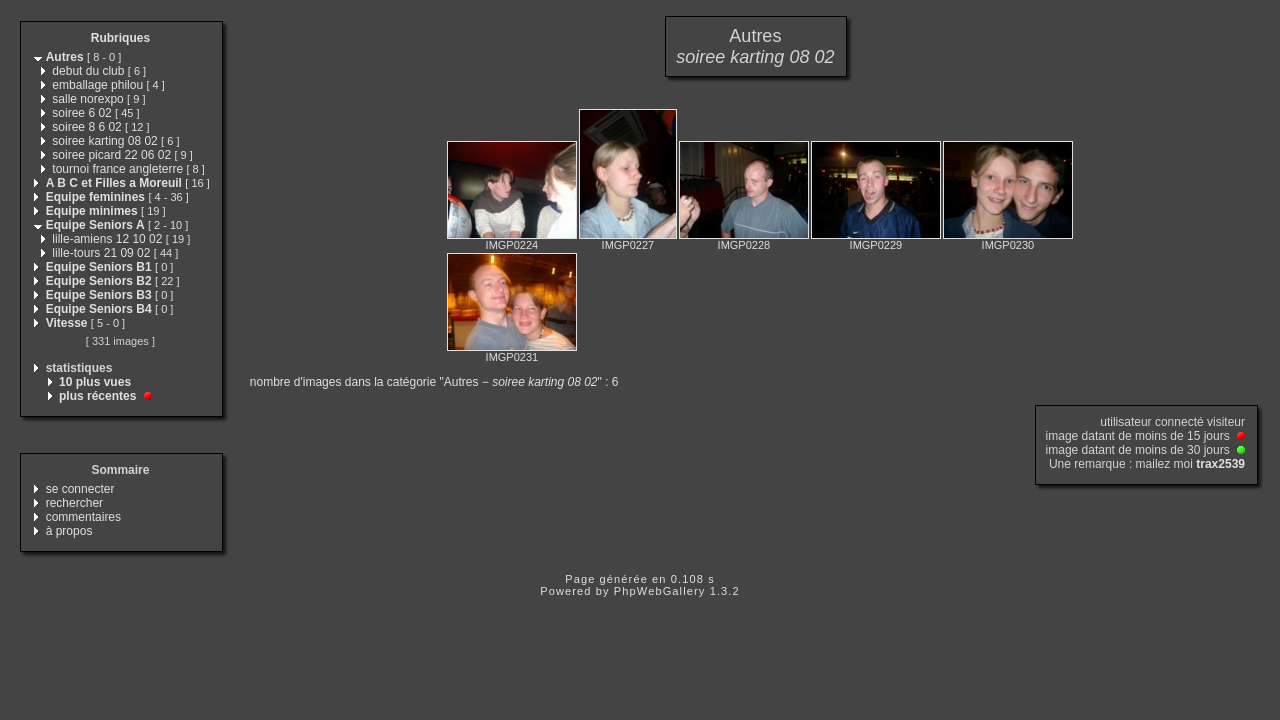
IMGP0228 (744, 245)
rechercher (74, 503)
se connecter (80, 489)
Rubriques (120, 38)
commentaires (83, 517)
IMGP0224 (512, 245)
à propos (69, 531)
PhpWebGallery (660, 591)
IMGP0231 (512, 357)
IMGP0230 (1008, 245)
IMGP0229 (876, 245)
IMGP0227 (628, 245)
